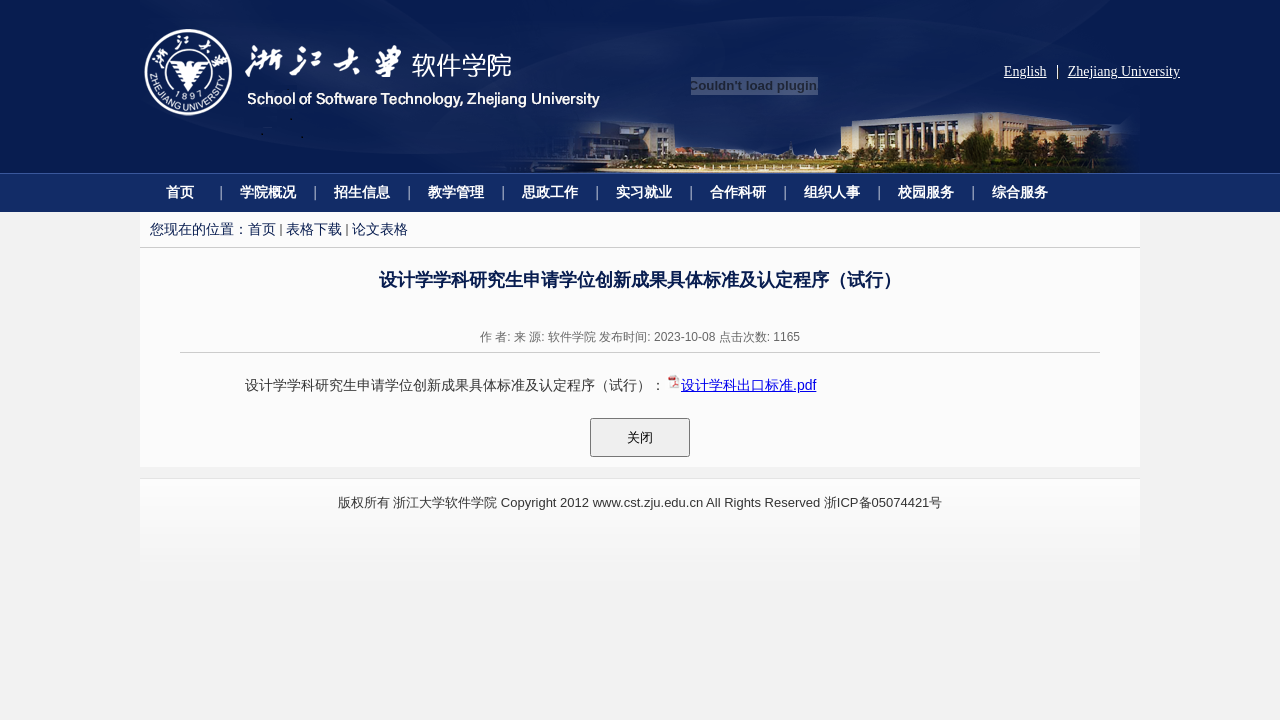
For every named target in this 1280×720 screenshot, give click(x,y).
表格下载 (314, 229)
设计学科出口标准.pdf (748, 385)
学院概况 (268, 192)
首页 (180, 192)
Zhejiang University (1124, 71)
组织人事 (832, 192)
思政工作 (550, 192)
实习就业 (644, 192)
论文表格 (380, 229)
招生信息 (362, 192)
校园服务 (926, 192)
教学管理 (456, 192)
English (1025, 71)
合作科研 (738, 192)
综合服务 (1020, 192)
